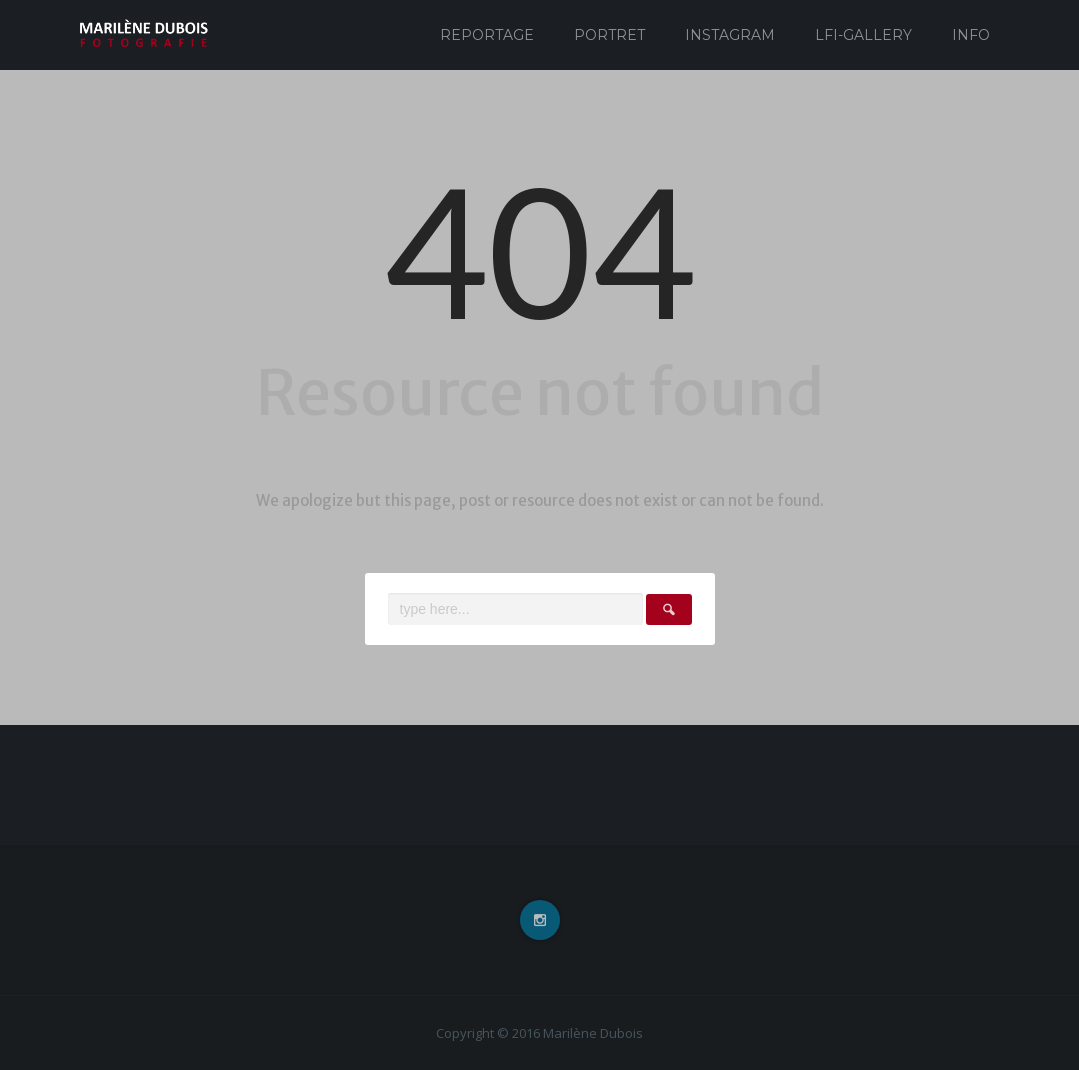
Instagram (730, 35)
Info (971, 35)
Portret (609, 35)
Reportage (487, 35)
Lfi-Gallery (863, 35)
